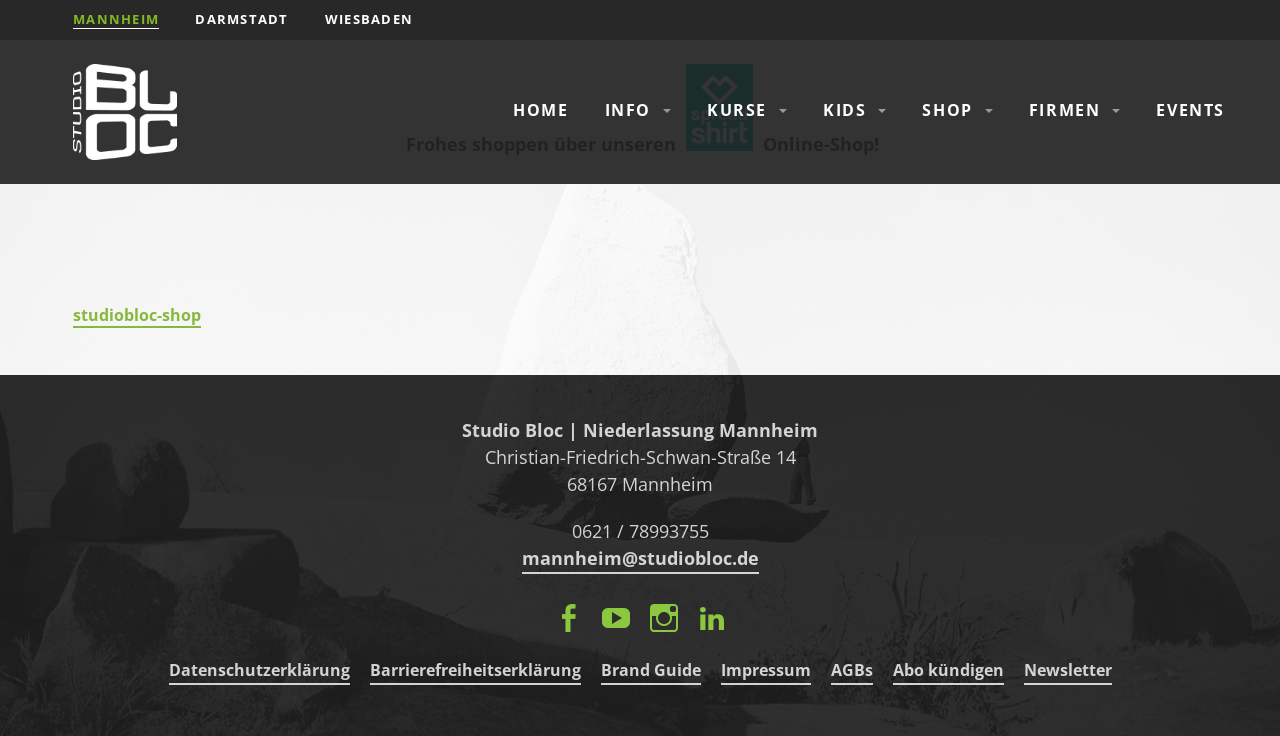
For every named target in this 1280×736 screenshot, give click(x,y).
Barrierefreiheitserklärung (475, 670)
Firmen (1065, 110)
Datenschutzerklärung (259, 670)
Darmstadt (242, 19)
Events (1190, 110)
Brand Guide (651, 670)
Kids (844, 110)
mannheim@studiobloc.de (640, 558)
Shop (947, 110)
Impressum (766, 670)
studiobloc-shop (137, 315)
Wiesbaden (369, 19)
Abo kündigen (948, 670)
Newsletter (1068, 670)
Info (628, 110)
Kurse (737, 110)
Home (540, 110)
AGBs (852, 670)
